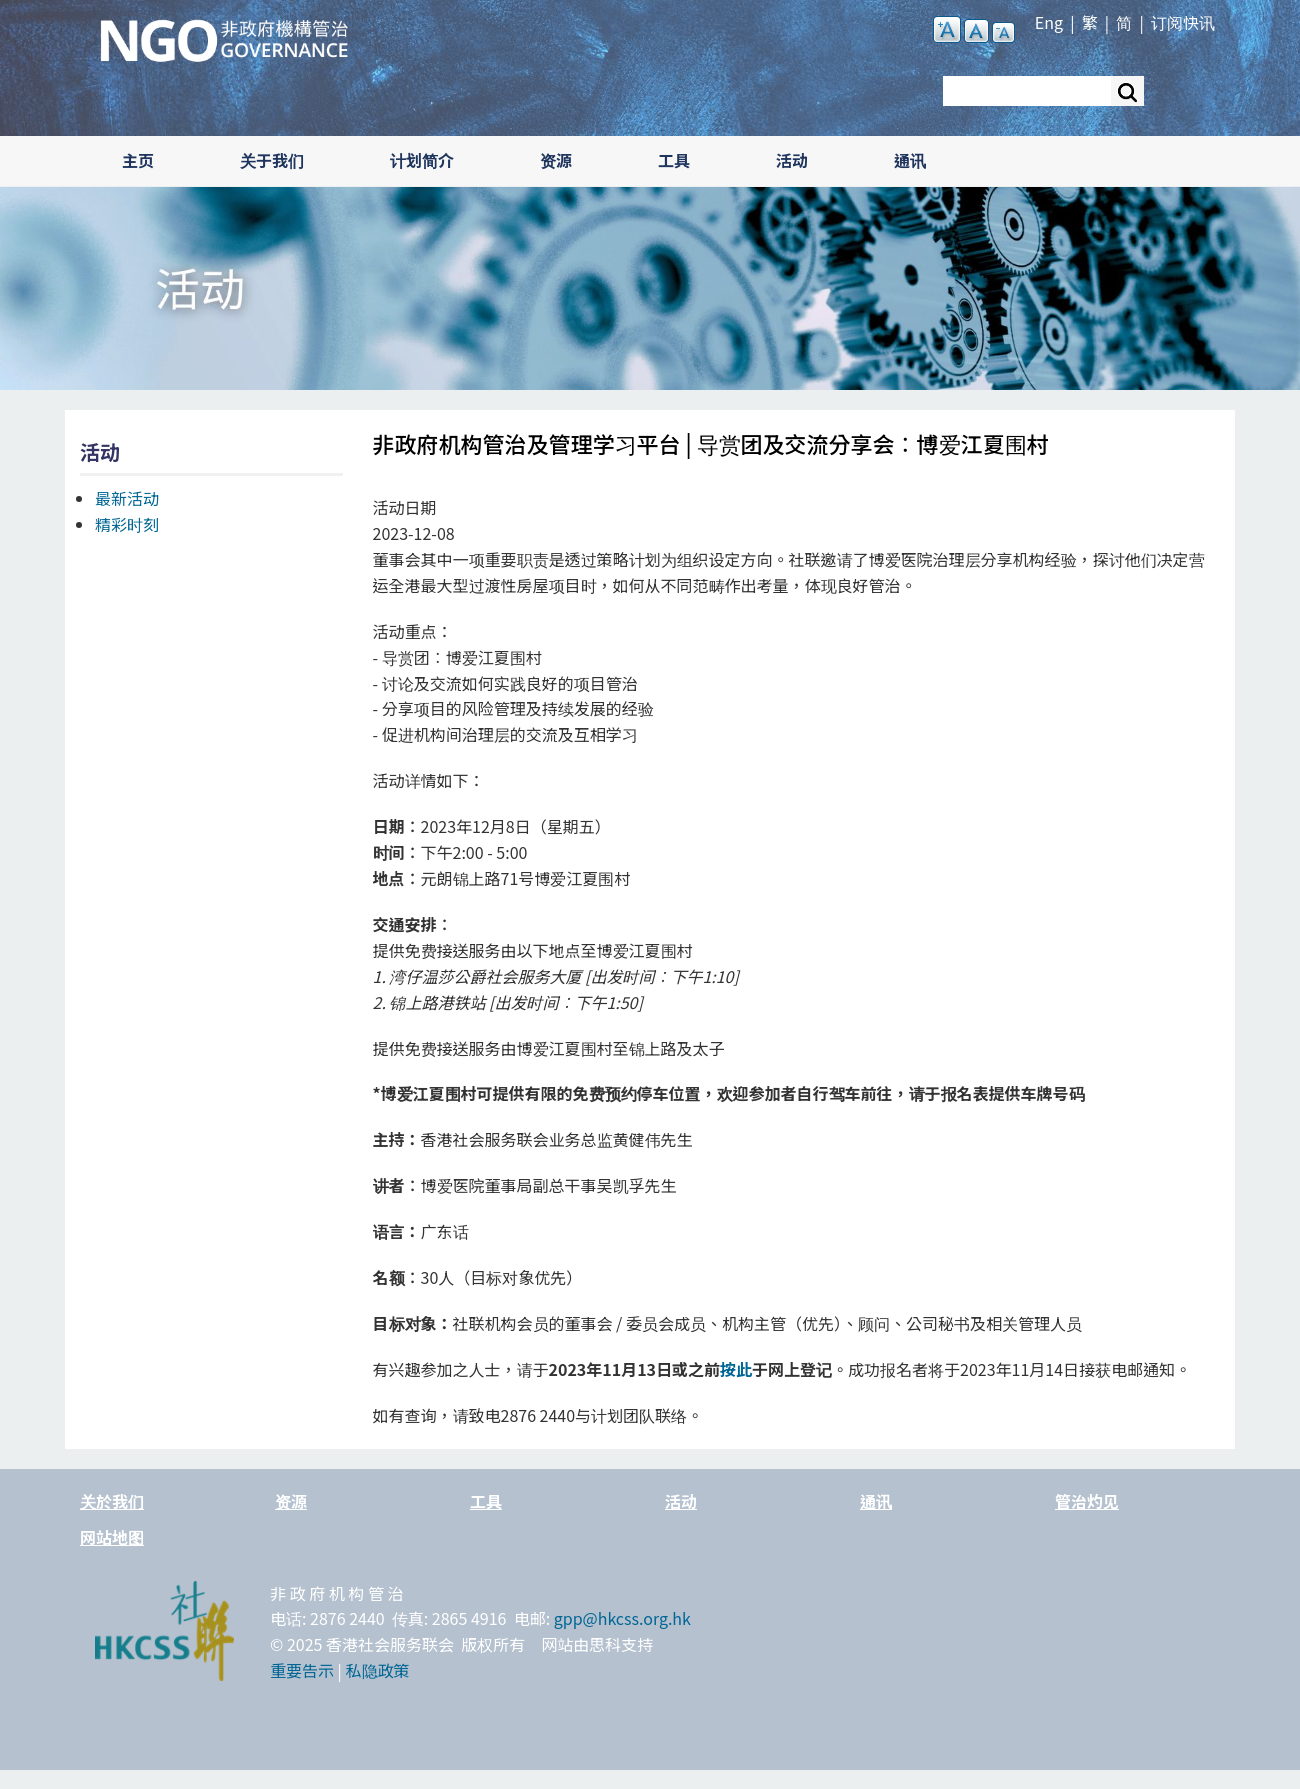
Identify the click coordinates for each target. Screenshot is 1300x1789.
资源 (556, 160)
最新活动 (127, 498)
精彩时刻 (127, 524)
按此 (736, 1369)
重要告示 (302, 1670)
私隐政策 (378, 1670)
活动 (792, 160)
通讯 (910, 160)
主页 (138, 160)
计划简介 (422, 160)
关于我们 (272, 160)
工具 (674, 160)
